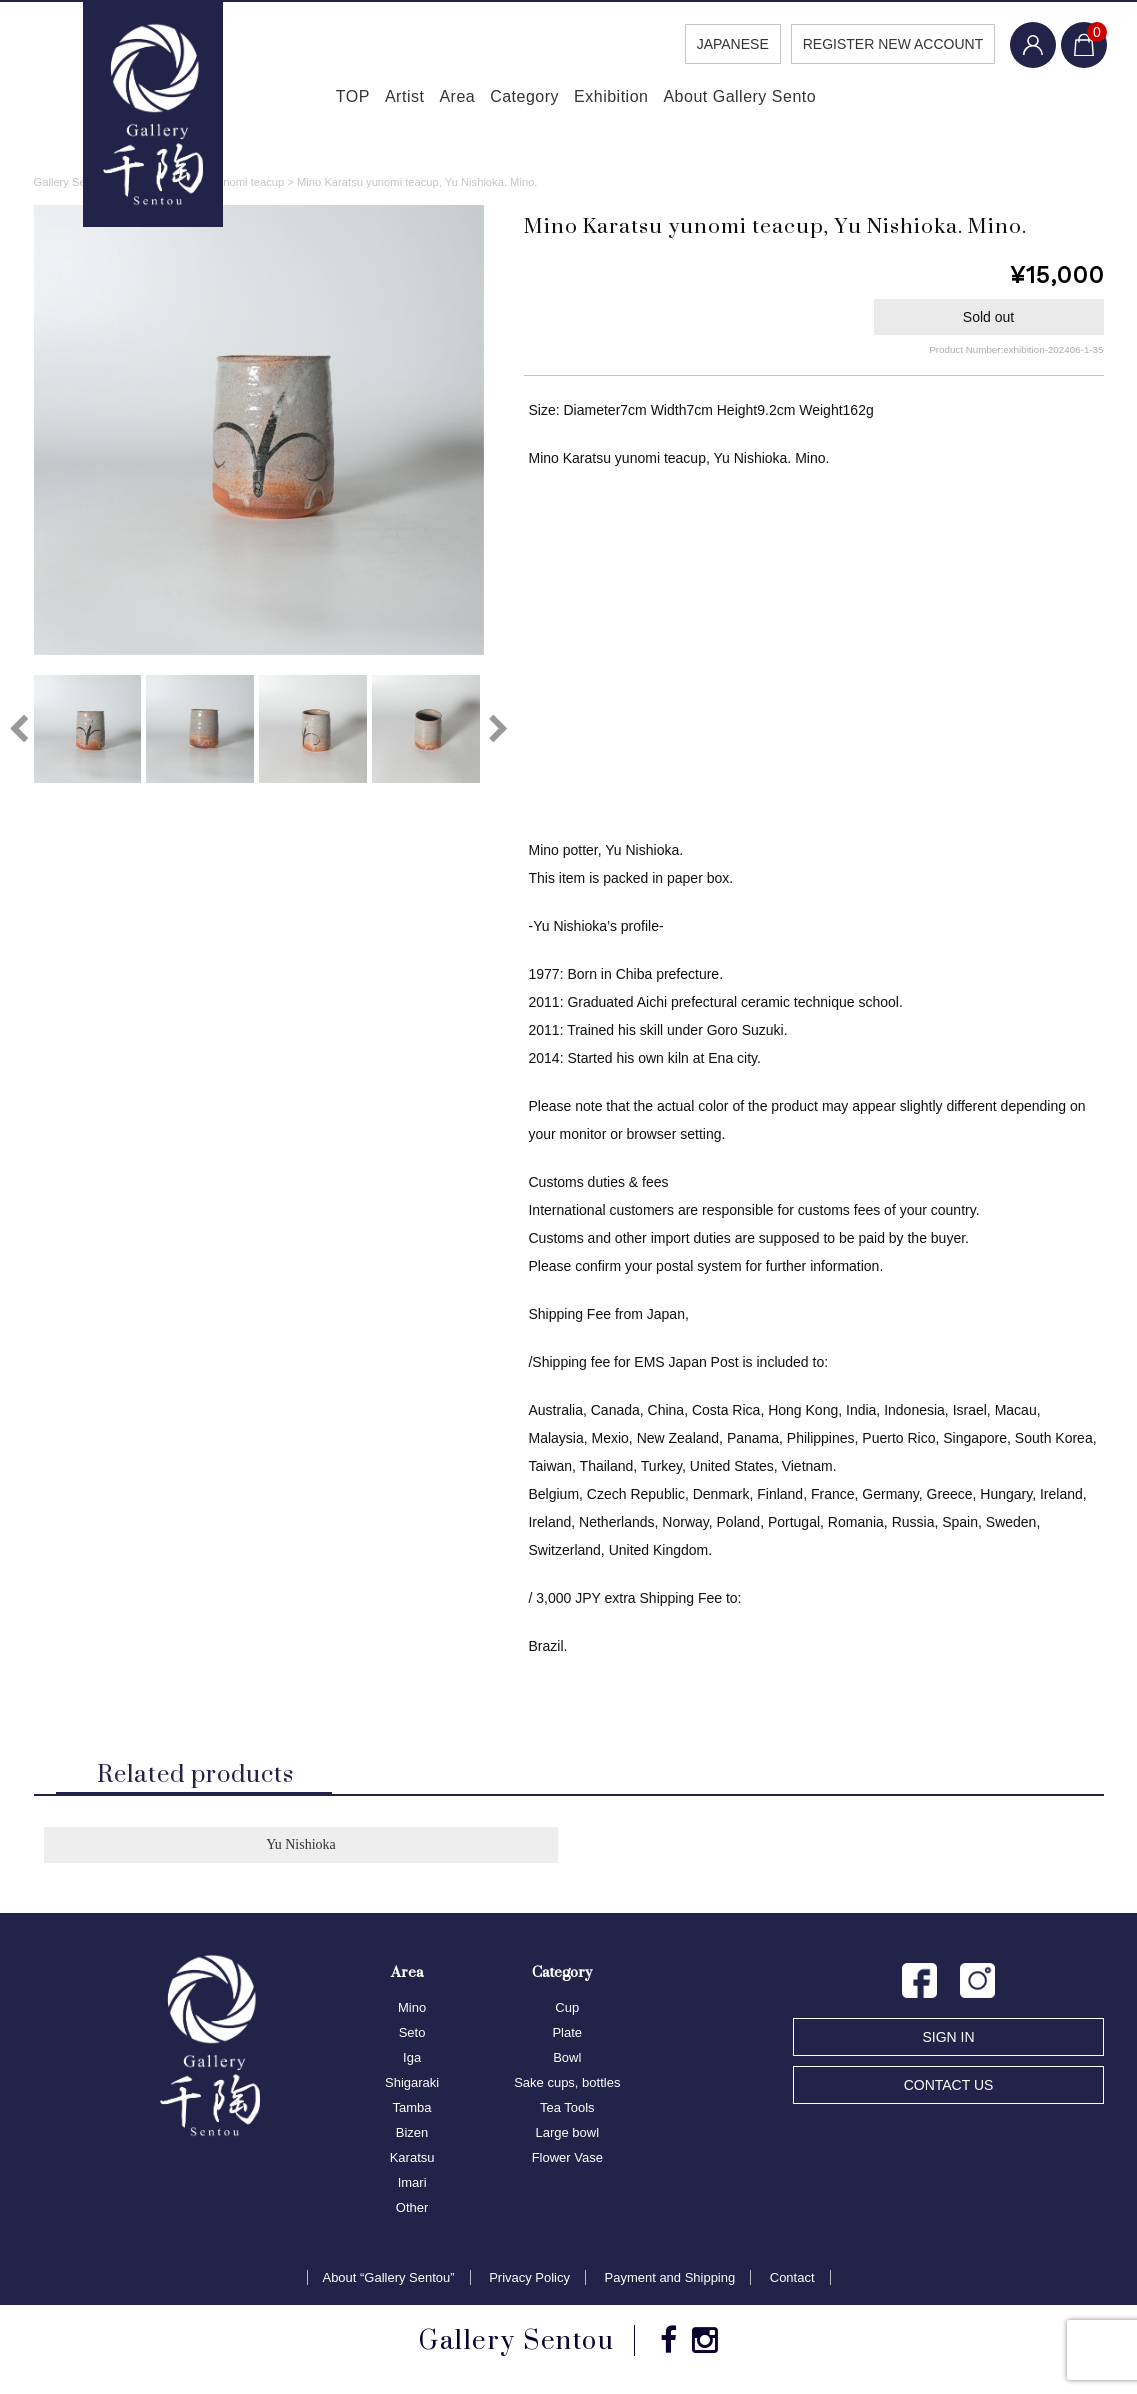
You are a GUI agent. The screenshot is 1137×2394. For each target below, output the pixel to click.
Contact (792, 2280)
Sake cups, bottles (567, 2085)
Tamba (412, 2110)
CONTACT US (949, 2088)
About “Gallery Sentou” (388, 2280)
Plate (567, 2035)
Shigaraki (412, 2085)
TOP (301, 100)
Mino (412, 2010)
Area (444, 100)
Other (412, 2210)
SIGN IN (948, 2040)
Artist (372, 100)
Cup (567, 2010)
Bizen (412, 2135)
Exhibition (634, 100)
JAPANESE (724, 44)
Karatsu (412, 2160)
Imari (412, 2185)
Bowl (567, 2060)
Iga (412, 2060)
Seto (412, 2035)
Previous (19, 732)
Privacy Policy (529, 2280)
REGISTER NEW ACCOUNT (885, 44)
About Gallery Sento (779, 100)
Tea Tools (567, 2110)
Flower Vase (567, 2160)
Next (499, 732)
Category (529, 100)
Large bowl (567, 2135)
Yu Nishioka (301, 1847)
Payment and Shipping (670, 2280)
